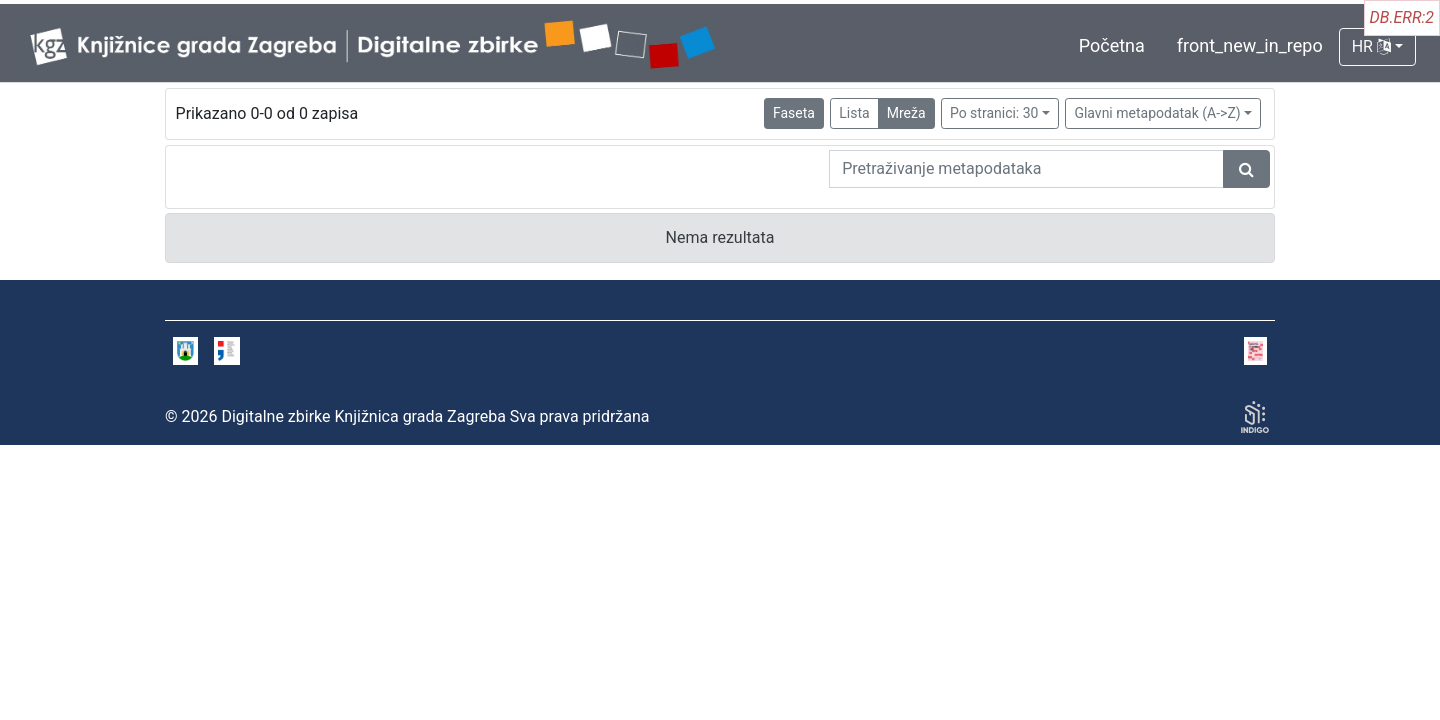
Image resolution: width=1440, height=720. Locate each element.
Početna (1112, 45)
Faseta (794, 113)
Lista (854, 113)
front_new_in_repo (1250, 45)
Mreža (906, 113)
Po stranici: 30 (994, 113)
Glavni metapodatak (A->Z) (1157, 113)
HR (1371, 46)
